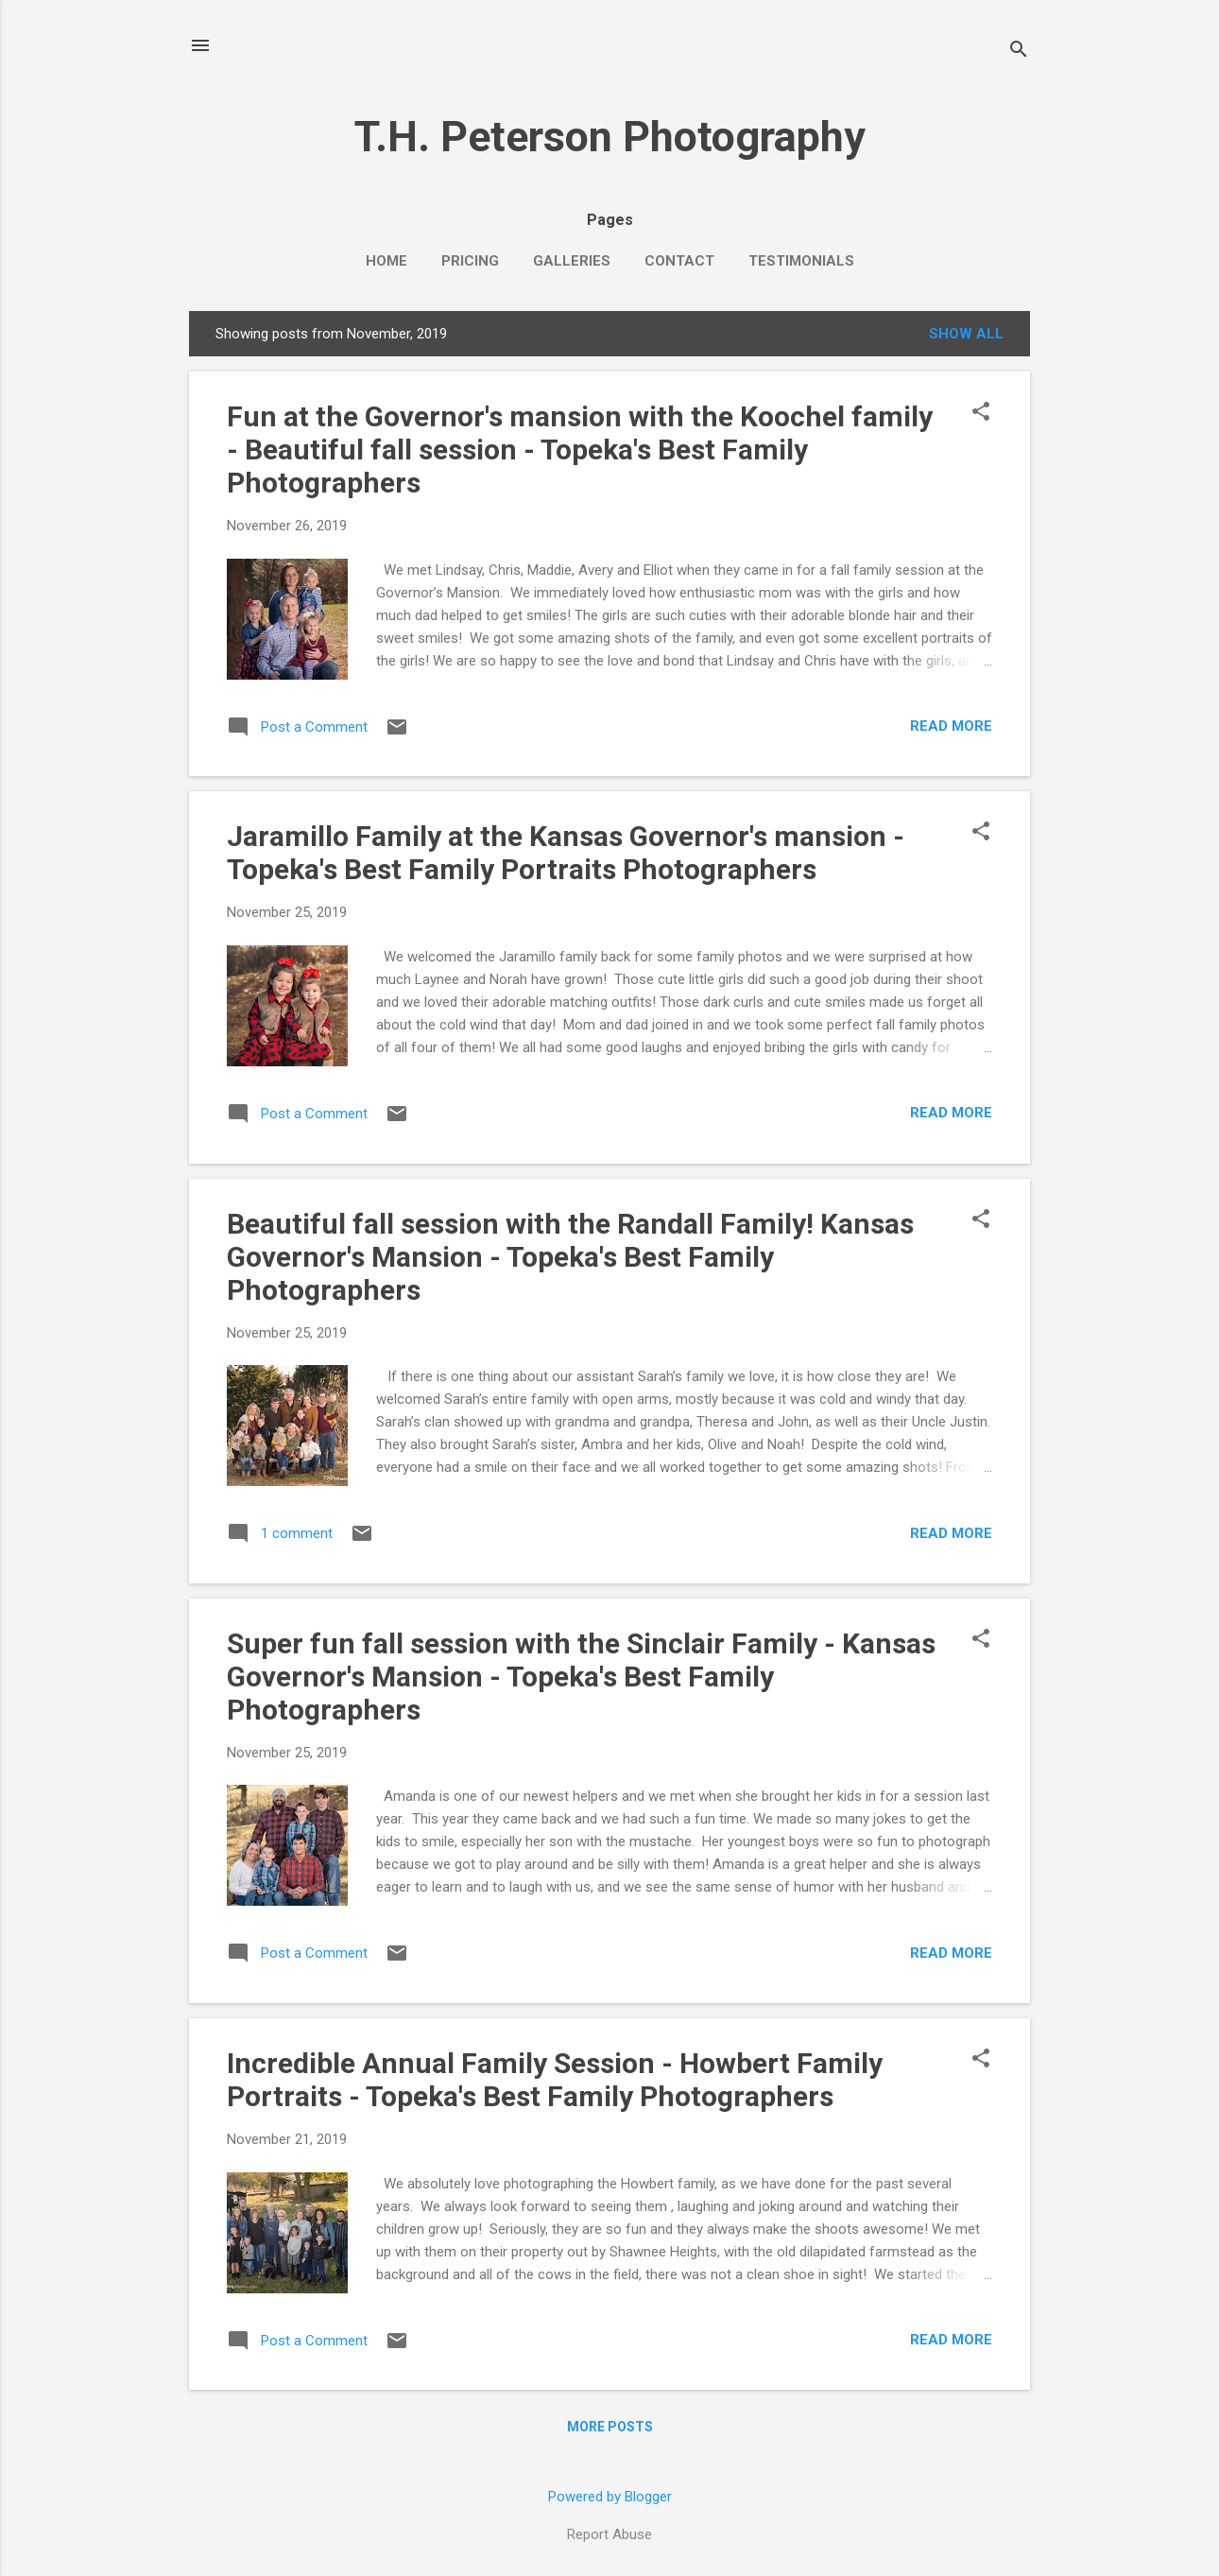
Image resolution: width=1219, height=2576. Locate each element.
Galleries (571, 260)
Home (386, 260)
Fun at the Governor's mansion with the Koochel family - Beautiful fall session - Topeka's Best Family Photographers (580, 449)
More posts (610, 2426)
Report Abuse (609, 2534)
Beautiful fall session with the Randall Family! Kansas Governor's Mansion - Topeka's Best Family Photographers (570, 1256)
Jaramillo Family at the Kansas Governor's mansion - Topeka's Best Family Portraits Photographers (565, 853)
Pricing (470, 260)
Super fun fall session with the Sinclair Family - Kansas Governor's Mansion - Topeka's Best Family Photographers (581, 1676)
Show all (966, 333)
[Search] (1018, 51)
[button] (981, 413)
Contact (679, 260)
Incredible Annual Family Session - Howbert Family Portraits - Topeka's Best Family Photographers (555, 2080)
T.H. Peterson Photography (610, 137)
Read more (951, 726)
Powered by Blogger (610, 2496)
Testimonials (801, 260)
